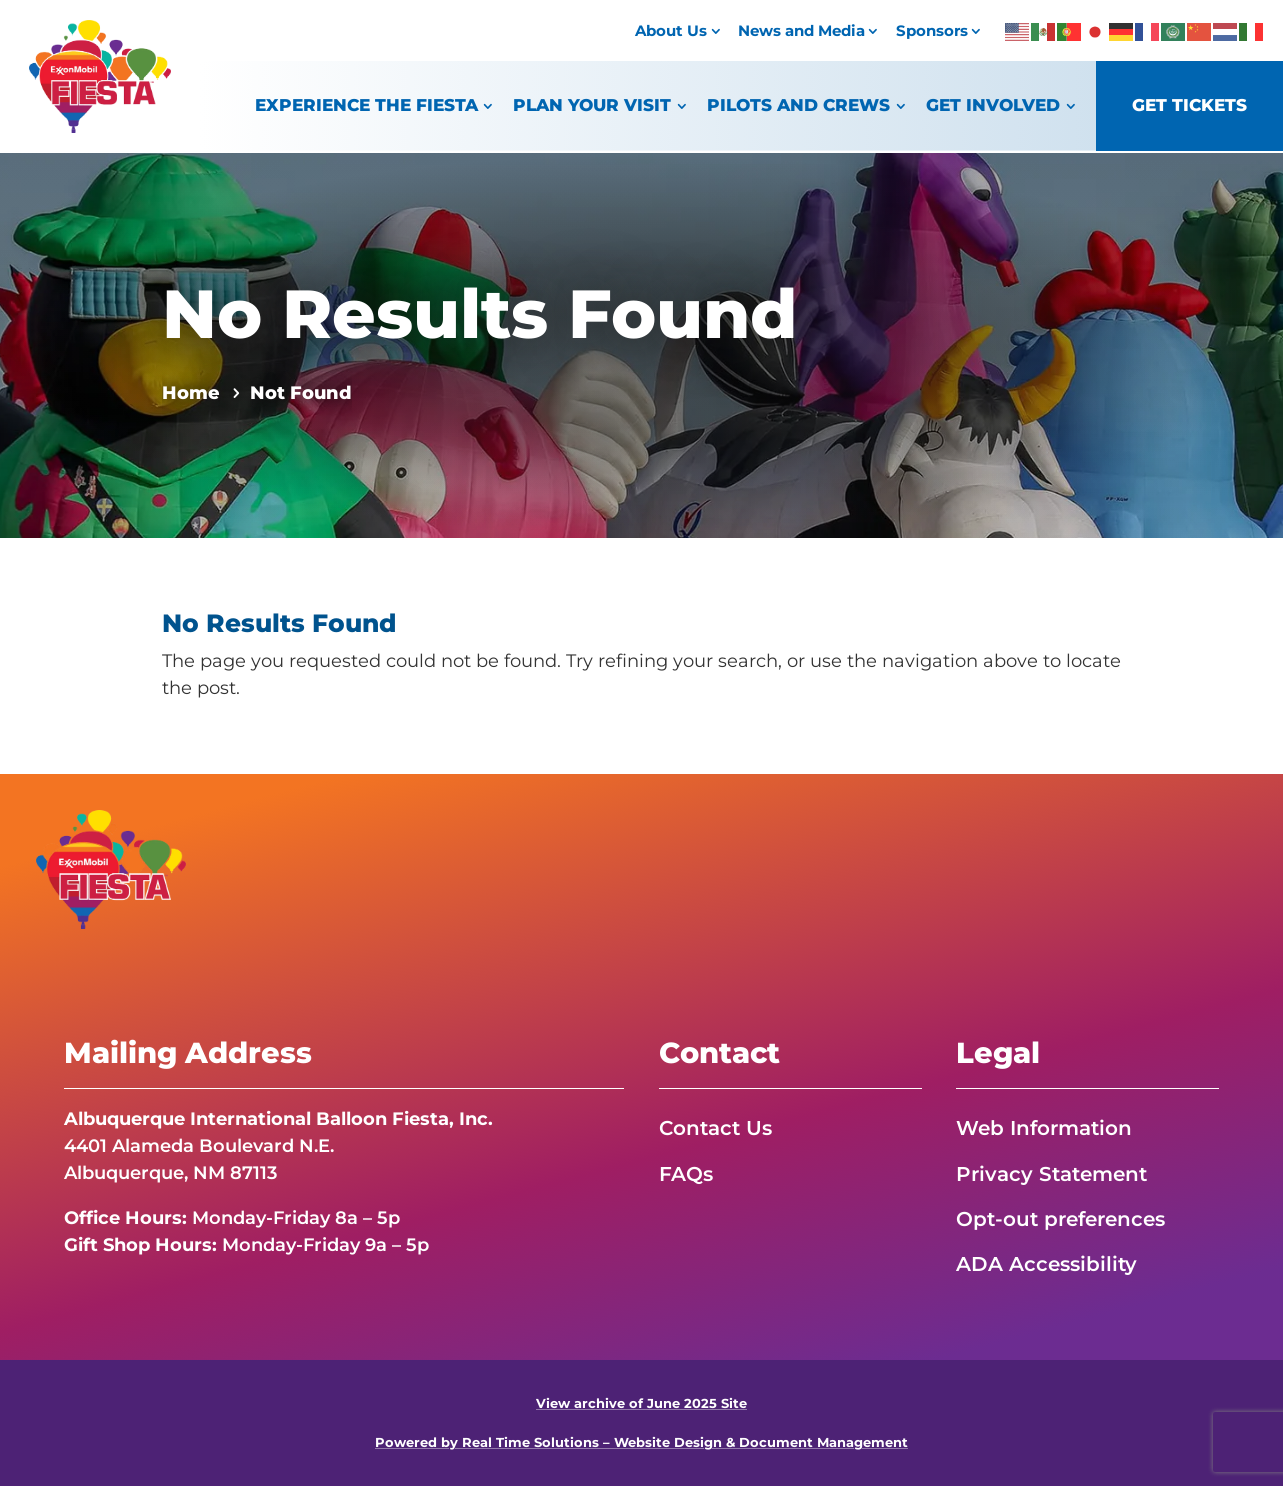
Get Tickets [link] (1189, 105)
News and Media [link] (801, 30)
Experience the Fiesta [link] (366, 105)
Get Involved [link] (993, 105)
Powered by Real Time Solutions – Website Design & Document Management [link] (641, 1442)
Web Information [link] (1044, 1128)
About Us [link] (671, 30)
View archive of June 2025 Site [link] (641, 1403)
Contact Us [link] (715, 1128)
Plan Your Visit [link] (592, 105)
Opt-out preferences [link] (1060, 1219)
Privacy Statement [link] (1051, 1174)
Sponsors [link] (932, 30)
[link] (100, 127)
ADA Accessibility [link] (1046, 1264)
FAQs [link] (686, 1174)
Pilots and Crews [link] (798, 105)
